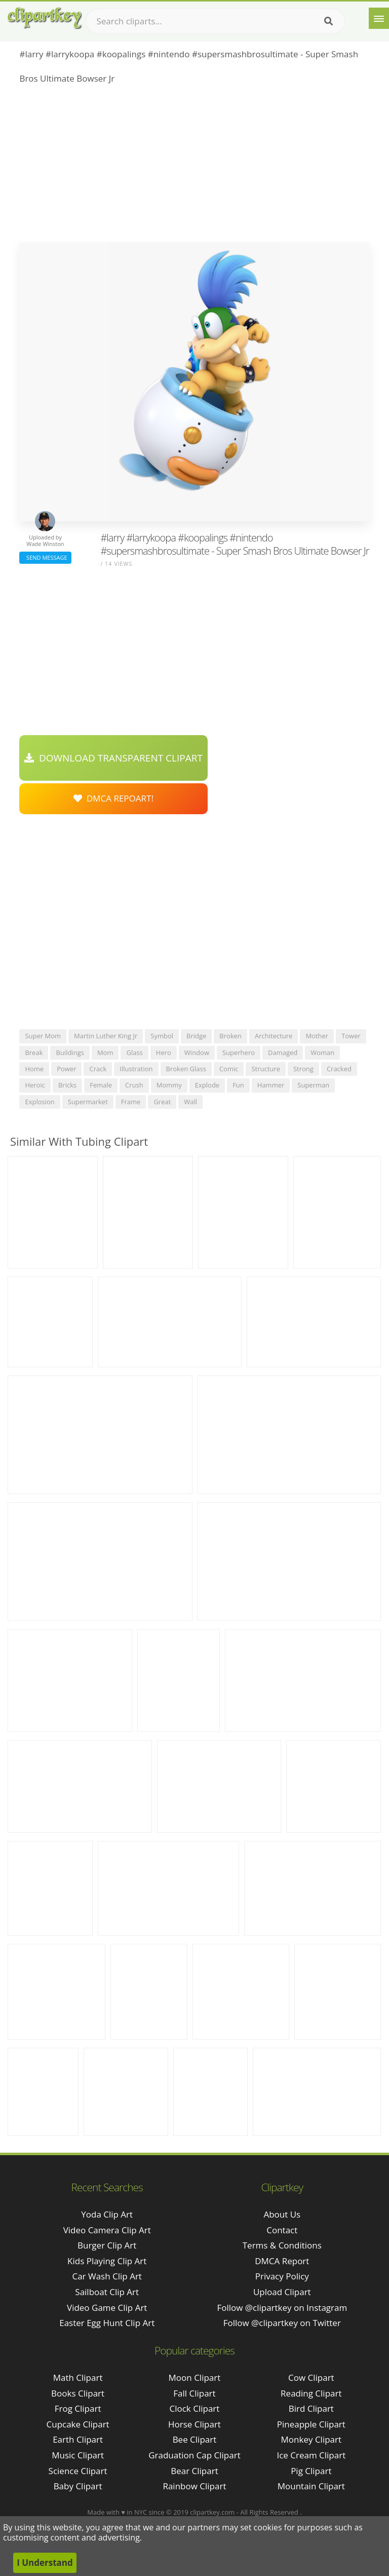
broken (230, 1035)
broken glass (186, 1068)
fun (238, 1085)
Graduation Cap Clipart (194, 2455)
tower (351, 1035)
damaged (282, 1052)
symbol (161, 1035)
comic (229, 1068)
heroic (35, 1085)
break (34, 1052)
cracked (339, 1068)
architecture (273, 1035)
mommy (169, 1085)
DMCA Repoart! (113, 798)
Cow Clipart (311, 2377)
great (162, 1101)
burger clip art (106, 2245)
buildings (70, 1052)
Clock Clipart (195, 2408)
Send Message (45, 557)
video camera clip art (107, 2230)
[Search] (328, 21)
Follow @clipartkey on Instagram (282, 2307)
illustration (136, 1068)
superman (313, 1085)
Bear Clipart (194, 2471)
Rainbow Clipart (194, 2486)
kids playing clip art (106, 2261)
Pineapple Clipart (311, 2424)
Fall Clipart (194, 2393)
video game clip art (107, 2307)
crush (134, 1085)
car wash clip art (106, 2276)
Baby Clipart (78, 2486)
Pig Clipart (311, 2471)
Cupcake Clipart (78, 2424)
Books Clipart (77, 2393)
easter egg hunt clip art (106, 2323)
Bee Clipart (195, 2439)
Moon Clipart (195, 2377)
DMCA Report (282, 2261)
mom (105, 1052)
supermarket (88, 1101)
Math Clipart (78, 2377)
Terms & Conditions (282, 2245)
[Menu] (379, 18)
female (101, 1085)
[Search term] (215, 21)
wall (190, 1101)
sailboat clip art (107, 2292)
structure (265, 1068)
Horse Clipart (194, 2424)
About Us (281, 2214)
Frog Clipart (78, 2408)
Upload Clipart (282, 2292)
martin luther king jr (105, 1035)
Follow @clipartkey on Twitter (282, 2323)
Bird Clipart (311, 2408)
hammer (271, 1085)
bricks (67, 1085)
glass (134, 1052)
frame (131, 1101)
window (196, 1052)
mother (316, 1035)
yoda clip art (107, 2214)
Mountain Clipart (311, 2486)
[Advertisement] (194, 166)
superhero (238, 1052)
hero (163, 1052)
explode (207, 1085)
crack (97, 1068)
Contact (281, 2230)
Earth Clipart (78, 2439)
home (34, 1068)
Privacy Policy (282, 2276)
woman (322, 1052)
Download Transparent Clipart (113, 758)
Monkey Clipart (311, 2439)
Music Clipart (78, 2455)
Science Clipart (78, 2471)
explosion (39, 1101)
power (66, 1068)
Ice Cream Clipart (311, 2455)
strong (303, 1068)
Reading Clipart (311, 2393)
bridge (196, 1035)
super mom (43, 1035)
